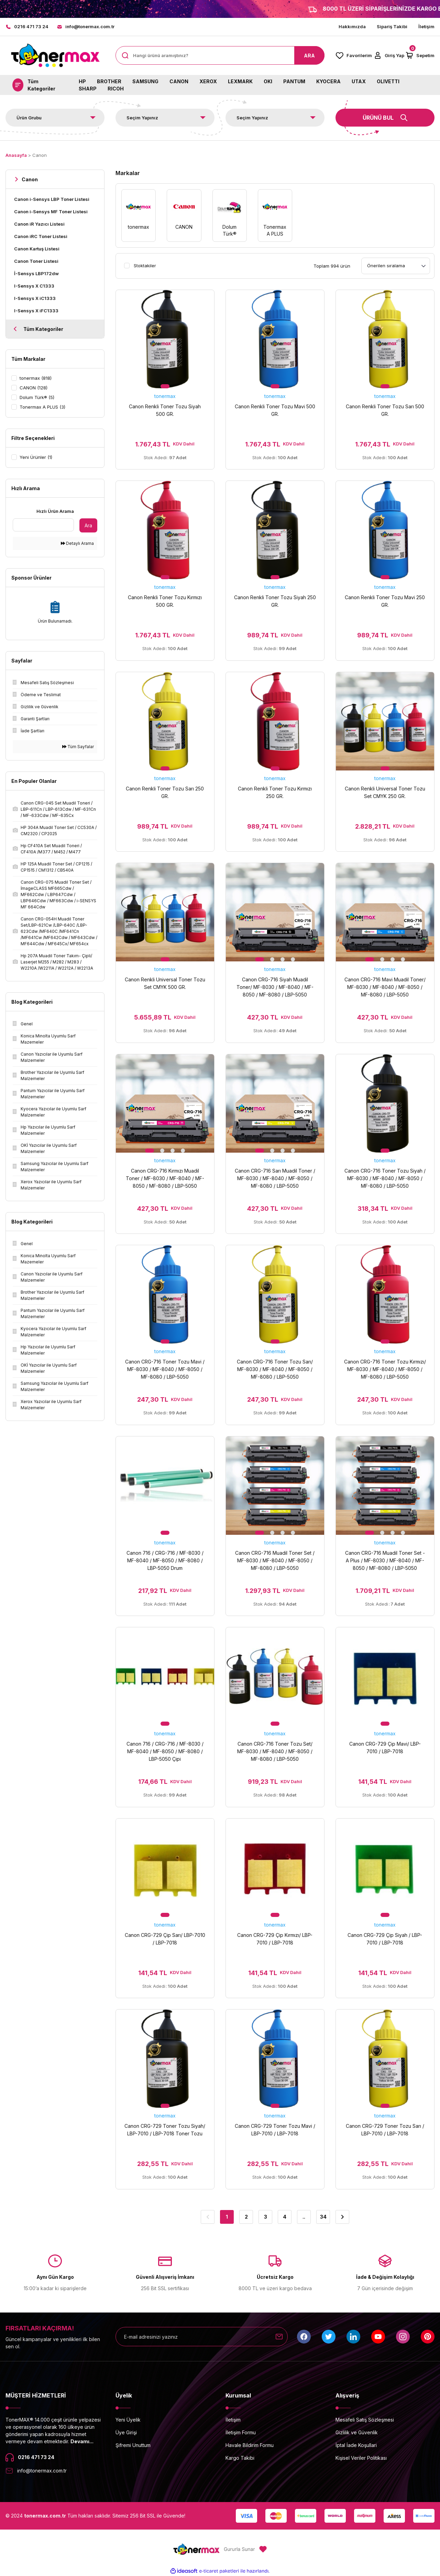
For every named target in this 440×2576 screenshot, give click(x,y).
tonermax (165, 396)
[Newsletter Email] (202, 2336)
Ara (88, 525)
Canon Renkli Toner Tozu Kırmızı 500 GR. (165, 601)
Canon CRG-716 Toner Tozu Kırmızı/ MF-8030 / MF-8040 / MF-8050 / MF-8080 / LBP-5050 (385, 1369)
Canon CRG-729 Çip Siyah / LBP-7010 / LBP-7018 (385, 1939)
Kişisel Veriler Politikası (361, 2458)
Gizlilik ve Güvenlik (357, 2432)
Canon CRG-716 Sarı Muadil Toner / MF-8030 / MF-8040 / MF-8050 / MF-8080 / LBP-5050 (275, 1178)
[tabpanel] (165, 339)
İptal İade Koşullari (356, 2445)
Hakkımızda (352, 26)
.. (303, 2217)
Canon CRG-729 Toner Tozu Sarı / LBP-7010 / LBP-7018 (385, 2129)
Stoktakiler (145, 265)
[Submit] (279, 2336)
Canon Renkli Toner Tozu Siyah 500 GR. (165, 410)
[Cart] (419, 55)
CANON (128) (33, 387)
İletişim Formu (241, 2432)
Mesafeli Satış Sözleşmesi (365, 2420)
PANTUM (294, 81)
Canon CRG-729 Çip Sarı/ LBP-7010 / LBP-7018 (165, 1939)
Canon (39, 155)
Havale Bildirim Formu (250, 2445)
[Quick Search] (43, 524)
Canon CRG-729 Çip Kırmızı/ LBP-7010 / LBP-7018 (274, 1939)
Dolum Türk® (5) (37, 397)
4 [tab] (293, 959)
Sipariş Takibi (392, 26)
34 (323, 2217)
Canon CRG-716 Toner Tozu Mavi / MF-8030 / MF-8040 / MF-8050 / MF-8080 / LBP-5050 (165, 1369)
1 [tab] (165, 386)
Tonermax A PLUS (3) (42, 407)
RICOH (116, 88)
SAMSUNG (145, 81)
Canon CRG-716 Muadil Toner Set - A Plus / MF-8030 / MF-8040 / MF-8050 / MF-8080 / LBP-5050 (385, 1560)
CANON (178, 81)
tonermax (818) (36, 378)
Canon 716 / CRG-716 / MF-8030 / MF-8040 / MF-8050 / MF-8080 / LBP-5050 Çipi (165, 1751)
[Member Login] (388, 55)
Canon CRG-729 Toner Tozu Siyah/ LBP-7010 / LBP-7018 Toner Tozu (164, 2129)
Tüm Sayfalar (78, 746)
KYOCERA (328, 81)
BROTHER (109, 81)
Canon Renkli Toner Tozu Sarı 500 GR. (385, 410)
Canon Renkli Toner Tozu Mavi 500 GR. (275, 410)
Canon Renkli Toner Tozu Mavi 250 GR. (385, 601)
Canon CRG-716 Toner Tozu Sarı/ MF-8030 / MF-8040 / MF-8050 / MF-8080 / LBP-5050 (275, 1369)
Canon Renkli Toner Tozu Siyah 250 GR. (275, 601)
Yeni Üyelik (128, 2420)
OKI (268, 81)
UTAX (359, 81)
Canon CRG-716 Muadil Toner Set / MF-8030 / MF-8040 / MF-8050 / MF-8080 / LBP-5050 (275, 1560)
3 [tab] (282, 959)
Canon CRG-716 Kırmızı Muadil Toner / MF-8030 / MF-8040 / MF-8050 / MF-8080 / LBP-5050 (165, 1178)
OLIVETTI (388, 81)
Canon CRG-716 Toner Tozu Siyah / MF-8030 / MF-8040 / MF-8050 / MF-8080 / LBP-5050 (385, 1178)
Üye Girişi (126, 2432)
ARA (309, 55)
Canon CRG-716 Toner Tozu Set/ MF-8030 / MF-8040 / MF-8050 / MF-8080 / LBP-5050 (274, 1751)
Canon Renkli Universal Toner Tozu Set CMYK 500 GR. (165, 983)
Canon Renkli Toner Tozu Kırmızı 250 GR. (275, 792)
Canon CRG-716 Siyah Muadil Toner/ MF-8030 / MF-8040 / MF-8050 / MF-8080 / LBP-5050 (275, 987)
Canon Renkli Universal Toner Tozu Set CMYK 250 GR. (385, 792)
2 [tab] (272, 959)
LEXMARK (240, 81)
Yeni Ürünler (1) (36, 457)
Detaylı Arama (77, 543)
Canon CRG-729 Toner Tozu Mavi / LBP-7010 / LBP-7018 (275, 2129)
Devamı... (82, 2441)
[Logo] (55, 55)
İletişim (426, 26)
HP (82, 81)
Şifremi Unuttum (133, 2445)
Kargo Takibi (240, 2458)
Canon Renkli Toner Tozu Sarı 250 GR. (165, 792)
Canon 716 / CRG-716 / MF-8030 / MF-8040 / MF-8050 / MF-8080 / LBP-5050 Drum (165, 1560)
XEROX (208, 81)
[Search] (220, 55)
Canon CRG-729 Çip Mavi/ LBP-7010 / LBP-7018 (385, 1747)
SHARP (88, 88)
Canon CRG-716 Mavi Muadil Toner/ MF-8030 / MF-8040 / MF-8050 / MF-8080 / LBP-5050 (385, 987)
